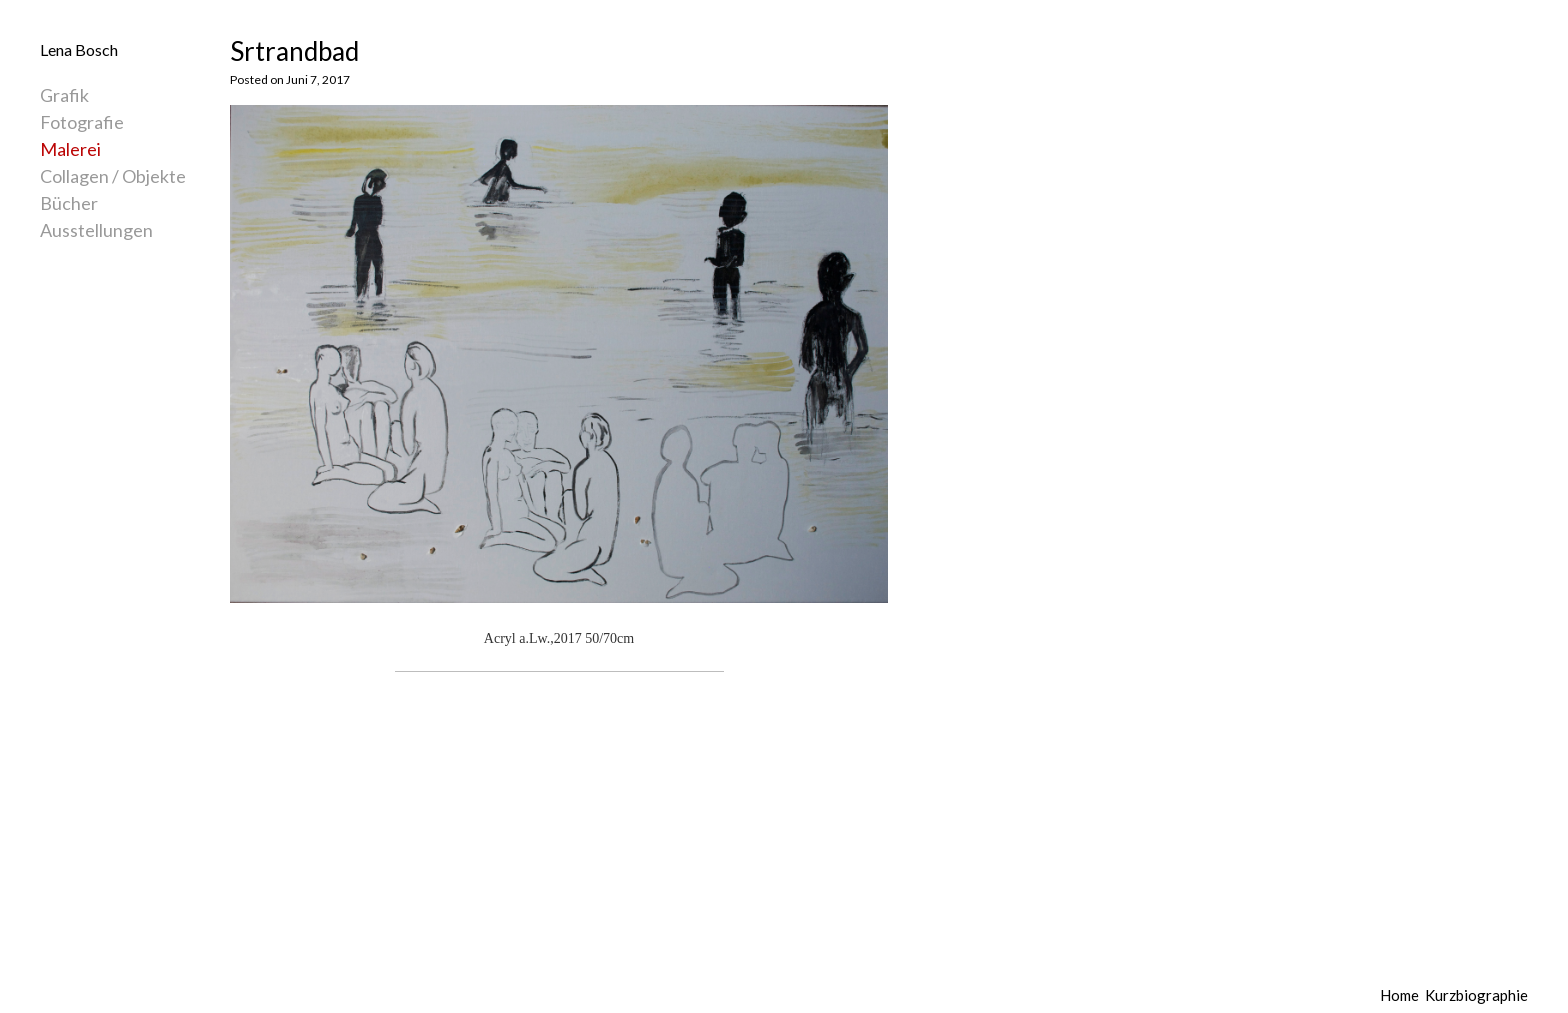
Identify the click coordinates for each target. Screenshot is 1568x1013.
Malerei (70, 149)
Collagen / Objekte (113, 176)
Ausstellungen (96, 230)
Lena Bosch (79, 49)
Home (1399, 995)
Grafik (64, 95)
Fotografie (82, 122)
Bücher (69, 203)
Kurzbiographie (1476, 995)
